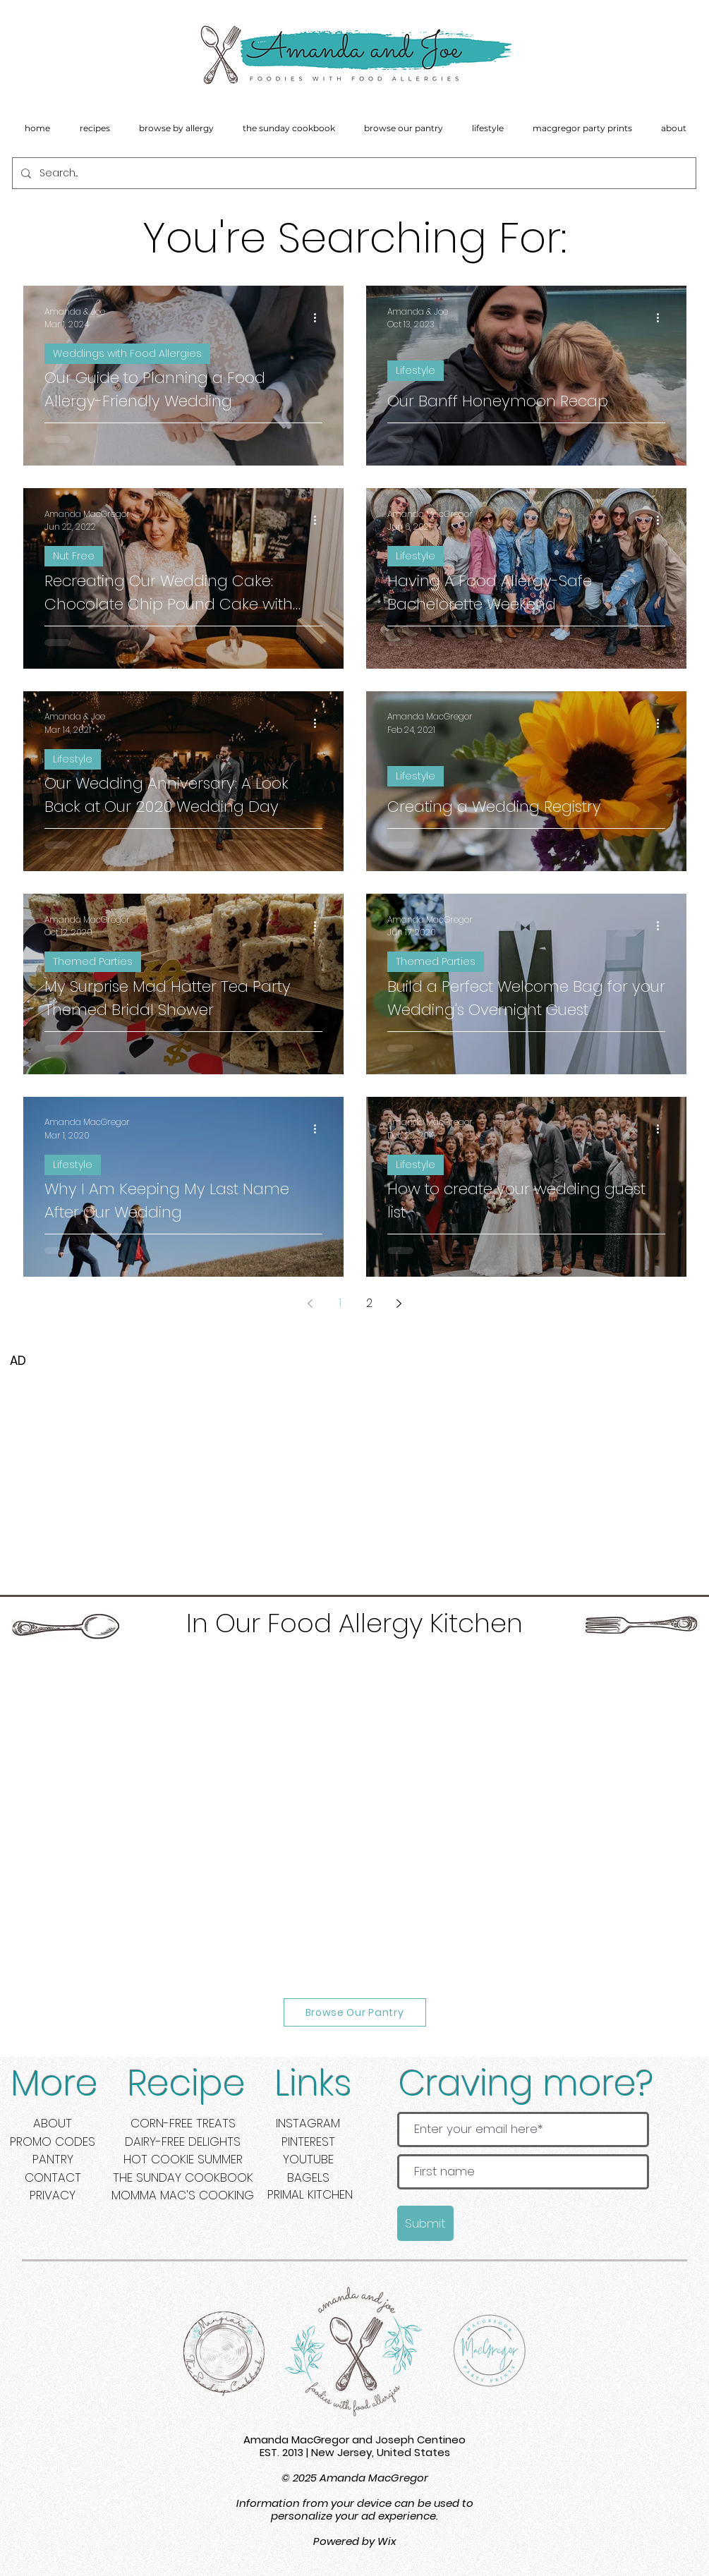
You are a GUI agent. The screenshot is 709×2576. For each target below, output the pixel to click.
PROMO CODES (52, 2141)
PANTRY (52, 2159)
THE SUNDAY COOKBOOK (183, 2177)
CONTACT (53, 2177)
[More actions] (320, 318)
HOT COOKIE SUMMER (183, 2159)
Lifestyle (415, 370)
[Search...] (353, 173)
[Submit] (425, 2223)
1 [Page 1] (340, 1303)
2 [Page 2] (369, 1303)
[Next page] (399, 1303)
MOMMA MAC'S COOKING (182, 2195)
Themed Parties (93, 961)
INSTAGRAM (308, 2123)
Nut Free (74, 556)
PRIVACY (52, 2195)
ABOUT (52, 2123)
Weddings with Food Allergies (127, 353)
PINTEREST (308, 2141)
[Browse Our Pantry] (355, 2012)
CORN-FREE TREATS (183, 2123)
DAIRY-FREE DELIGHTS (183, 2141)
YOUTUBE (308, 2159)
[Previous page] (310, 1303)
